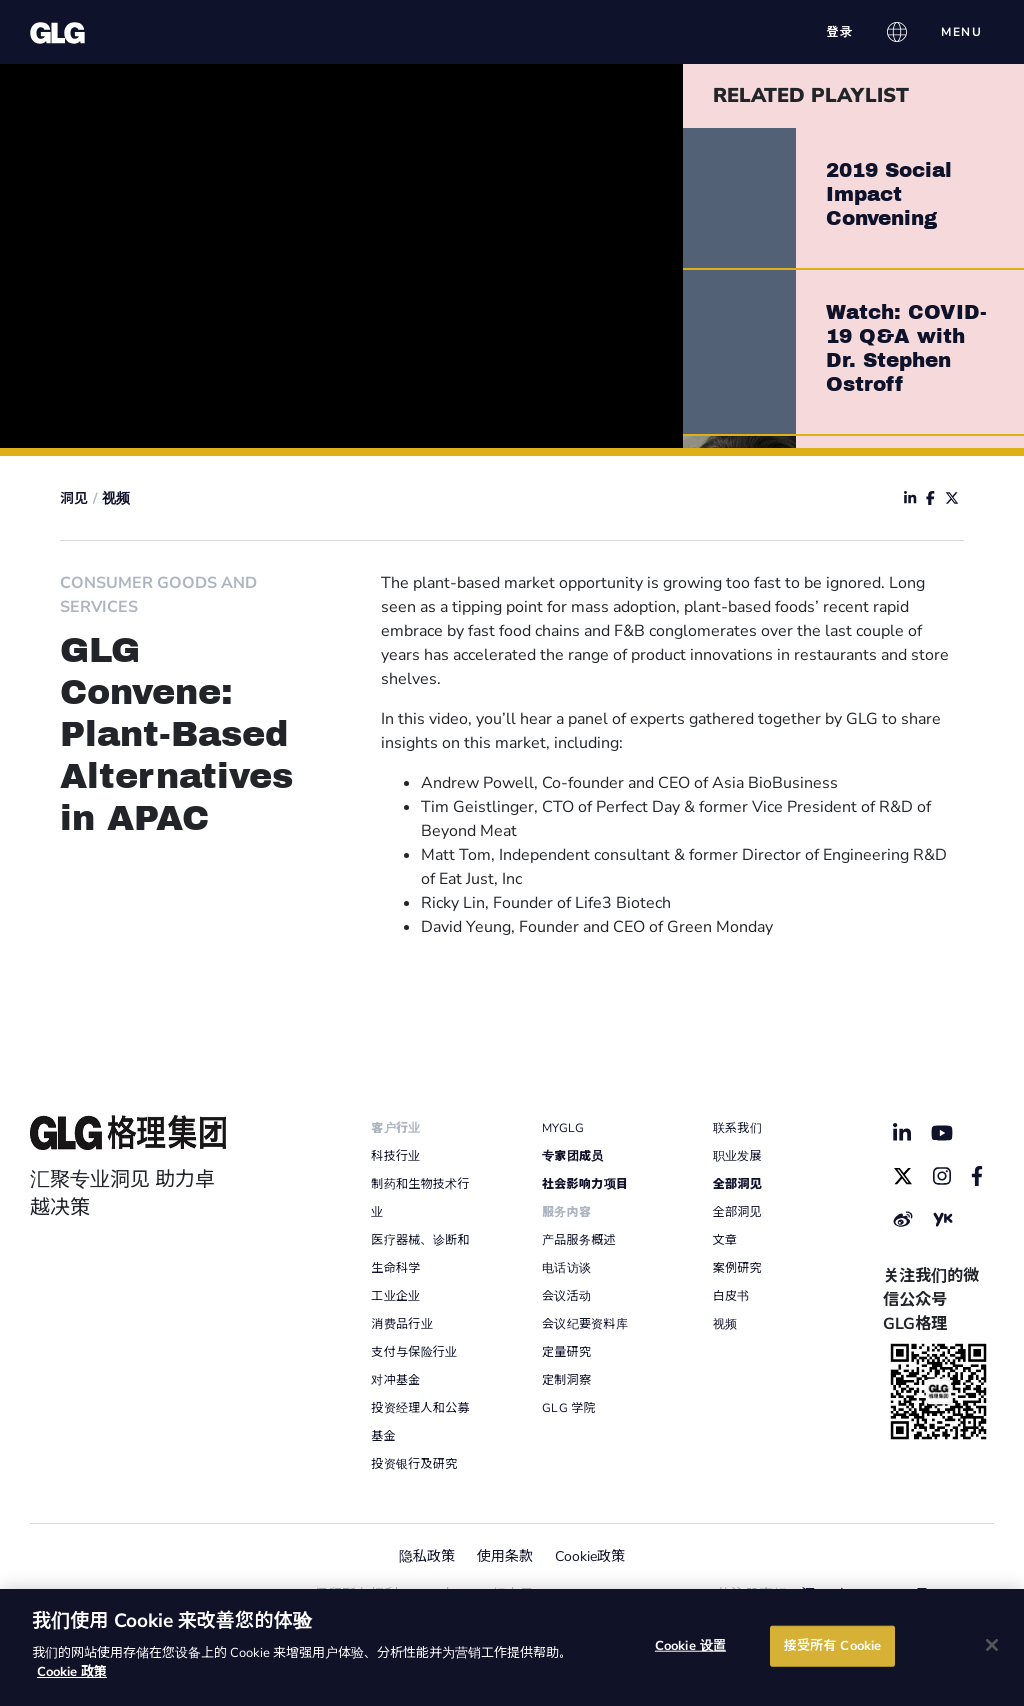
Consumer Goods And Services (158, 595)
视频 (116, 498)
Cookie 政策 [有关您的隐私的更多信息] (72, 1672)
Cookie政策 (590, 1556)
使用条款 (505, 1556)
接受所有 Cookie (832, 1645)
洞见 (74, 498)
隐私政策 (427, 1556)
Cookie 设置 (690, 1645)
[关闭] (992, 1645)
